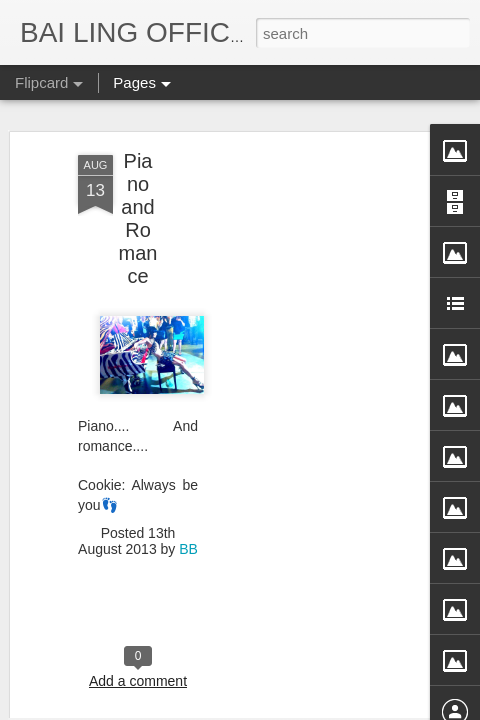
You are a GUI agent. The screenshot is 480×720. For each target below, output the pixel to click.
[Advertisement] (308, 211)
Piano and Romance (138, 139)
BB (188, 470)
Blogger (363, 707)
